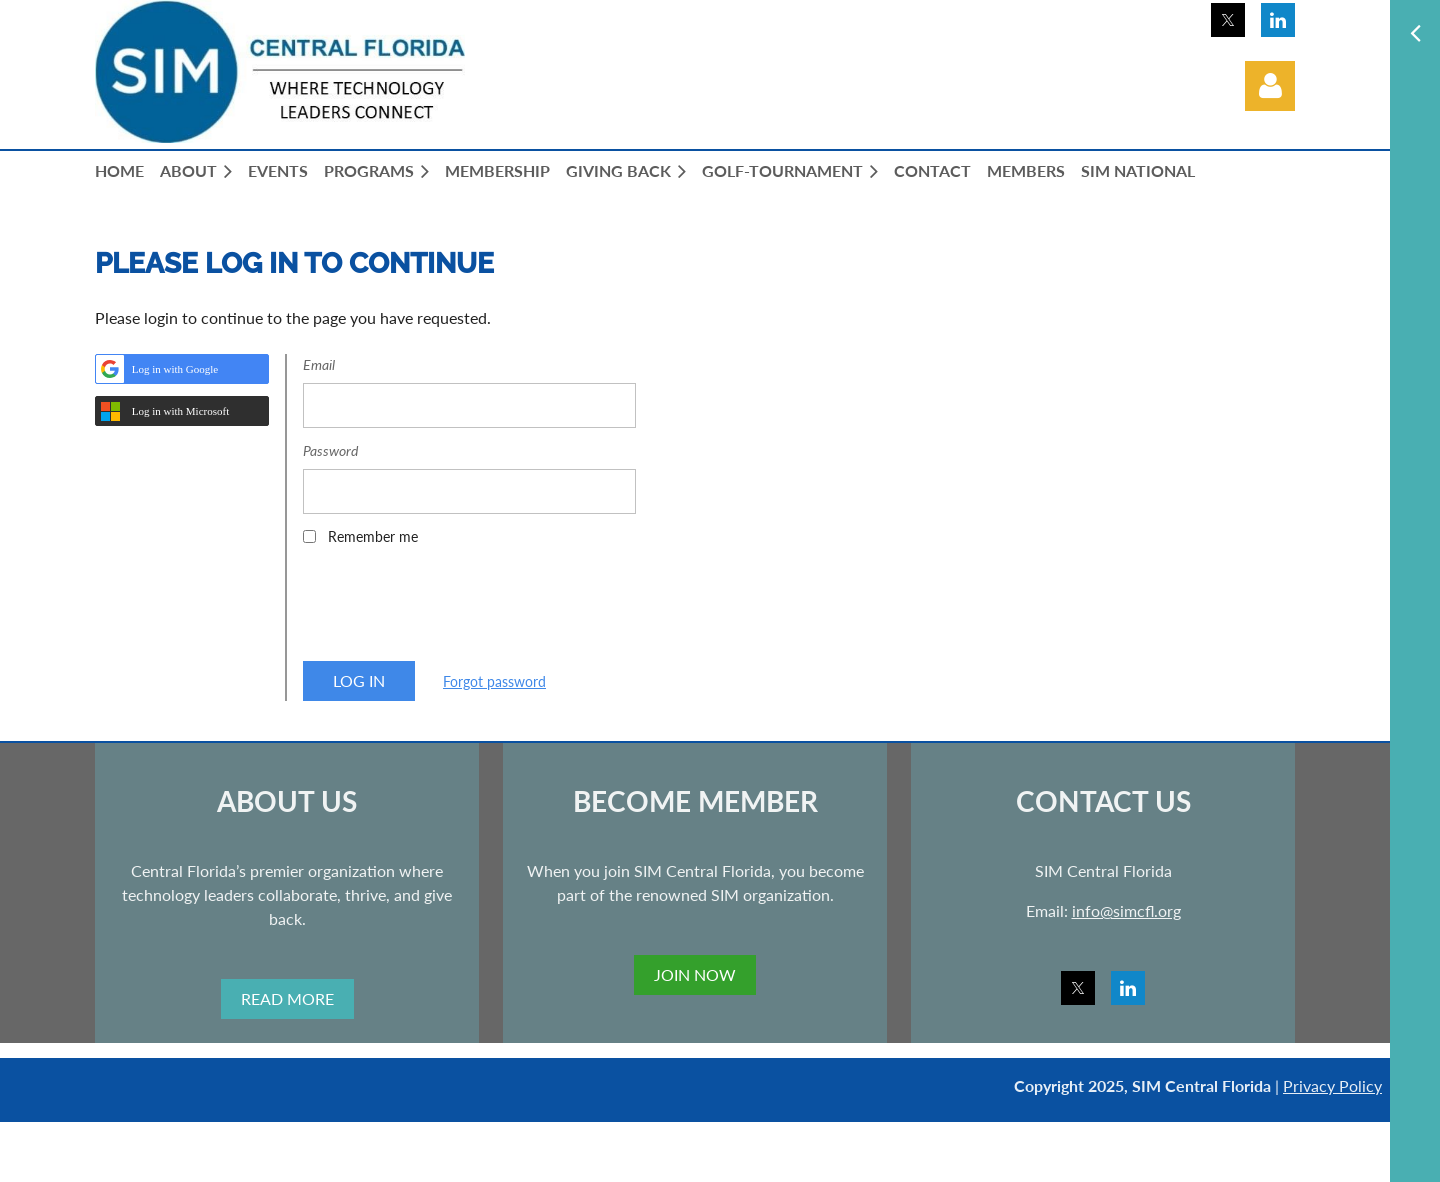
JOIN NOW (695, 974)
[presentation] (455, 610)
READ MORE (287, 998)
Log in (1270, 86)
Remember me (373, 536)
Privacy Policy (1332, 1085)
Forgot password (494, 681)
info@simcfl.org (1126, 910)
